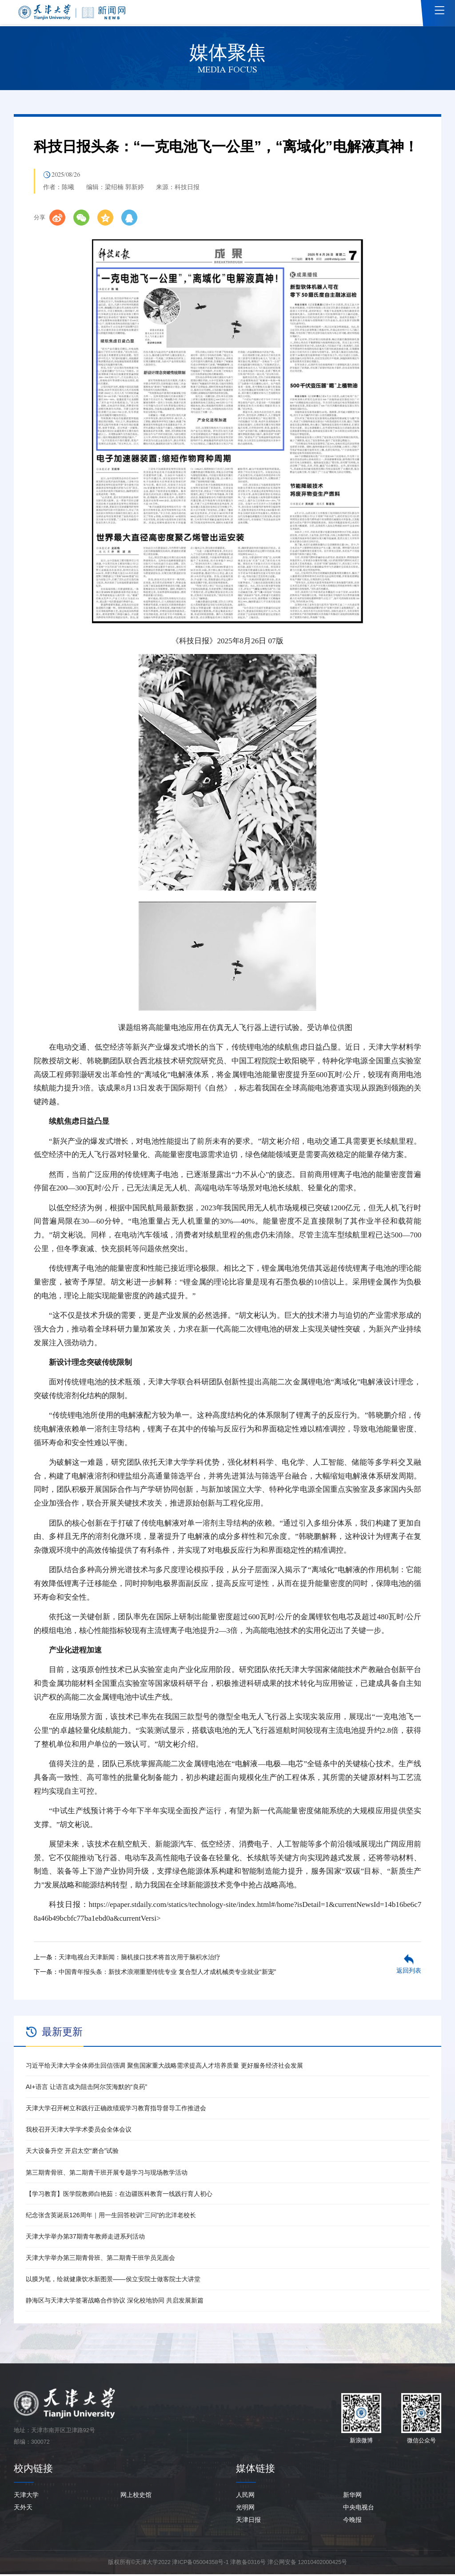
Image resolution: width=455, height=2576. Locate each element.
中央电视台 (358, 2509)
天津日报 (248, 2521)
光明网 (245, 2509)
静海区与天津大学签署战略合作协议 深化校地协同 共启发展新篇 (115, 2302)
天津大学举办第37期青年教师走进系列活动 (85, 2238)
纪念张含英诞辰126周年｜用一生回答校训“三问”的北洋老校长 (111, 2216)
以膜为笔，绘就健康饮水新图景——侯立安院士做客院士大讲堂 (113, 2281)
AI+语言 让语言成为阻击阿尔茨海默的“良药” (87, 2089)
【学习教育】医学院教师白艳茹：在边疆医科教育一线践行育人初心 (119, 2195)
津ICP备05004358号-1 (200, 2564)
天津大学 (26, 2497)
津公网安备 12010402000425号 (307, 2564)
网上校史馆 (136, 2497)
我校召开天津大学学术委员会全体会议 (79, 2131)
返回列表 (408, 1972)
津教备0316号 (248, 2564)
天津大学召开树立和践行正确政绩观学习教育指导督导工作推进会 (116, 2110)
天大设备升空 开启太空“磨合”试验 (72, 2152)
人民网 (245, 2497)
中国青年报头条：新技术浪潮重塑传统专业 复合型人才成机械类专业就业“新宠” (167, 1974)
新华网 (352, 2497)
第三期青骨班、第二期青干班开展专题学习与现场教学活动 (107, 2174)
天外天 (23, 2509)
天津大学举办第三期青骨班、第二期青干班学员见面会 (100, 2259)
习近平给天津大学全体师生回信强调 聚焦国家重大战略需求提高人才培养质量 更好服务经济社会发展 (164, 2067)
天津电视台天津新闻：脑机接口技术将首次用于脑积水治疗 (139, 1959)
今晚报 (352, 2521)
